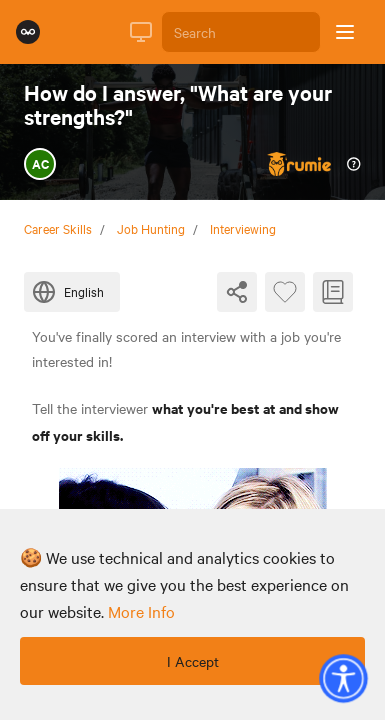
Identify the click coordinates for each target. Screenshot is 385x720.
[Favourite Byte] (285, 292)
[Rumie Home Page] (28, 32)
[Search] (241, 32)
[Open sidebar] (345, 32)
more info (141, 611)
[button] (343, 678)
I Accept (193, 661)
